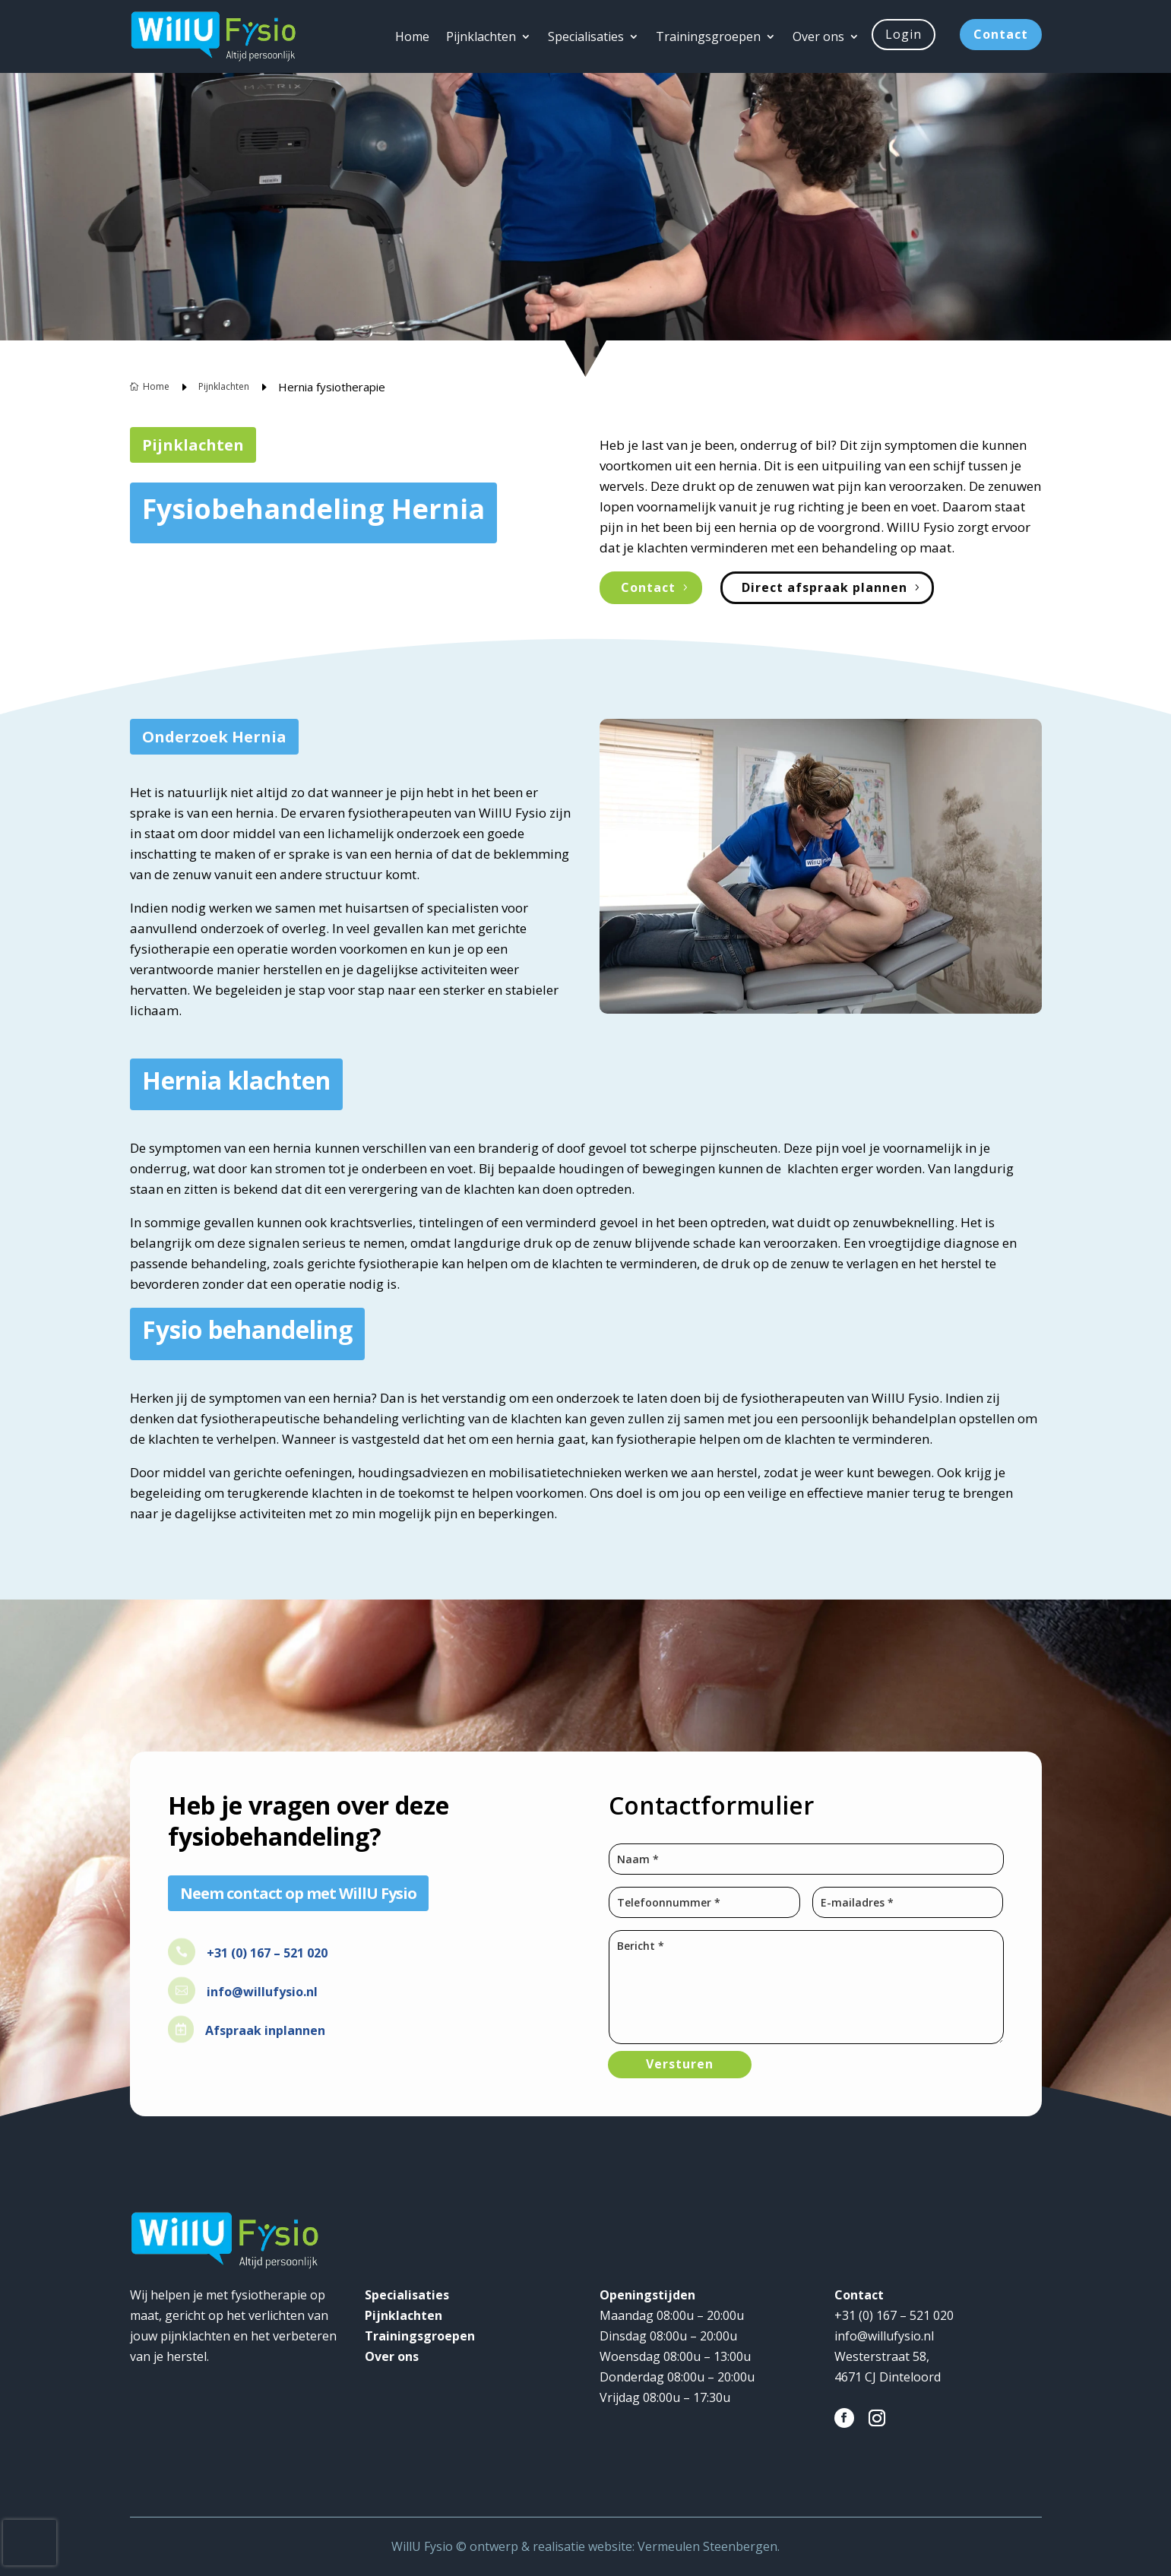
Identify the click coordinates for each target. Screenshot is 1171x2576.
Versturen (680, 2063)
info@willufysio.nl (262, 1991)
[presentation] (29, 2542)
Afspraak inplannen (265, 2030)
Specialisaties (586, 36)
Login (903, 34)
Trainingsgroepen (708, 36)
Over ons (818, 36)
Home (412, 36)
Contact (1000, 34)
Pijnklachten (481, 36)
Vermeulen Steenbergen (707, 2546)
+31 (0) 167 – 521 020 (267, 1953)
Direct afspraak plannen (824, 587)
